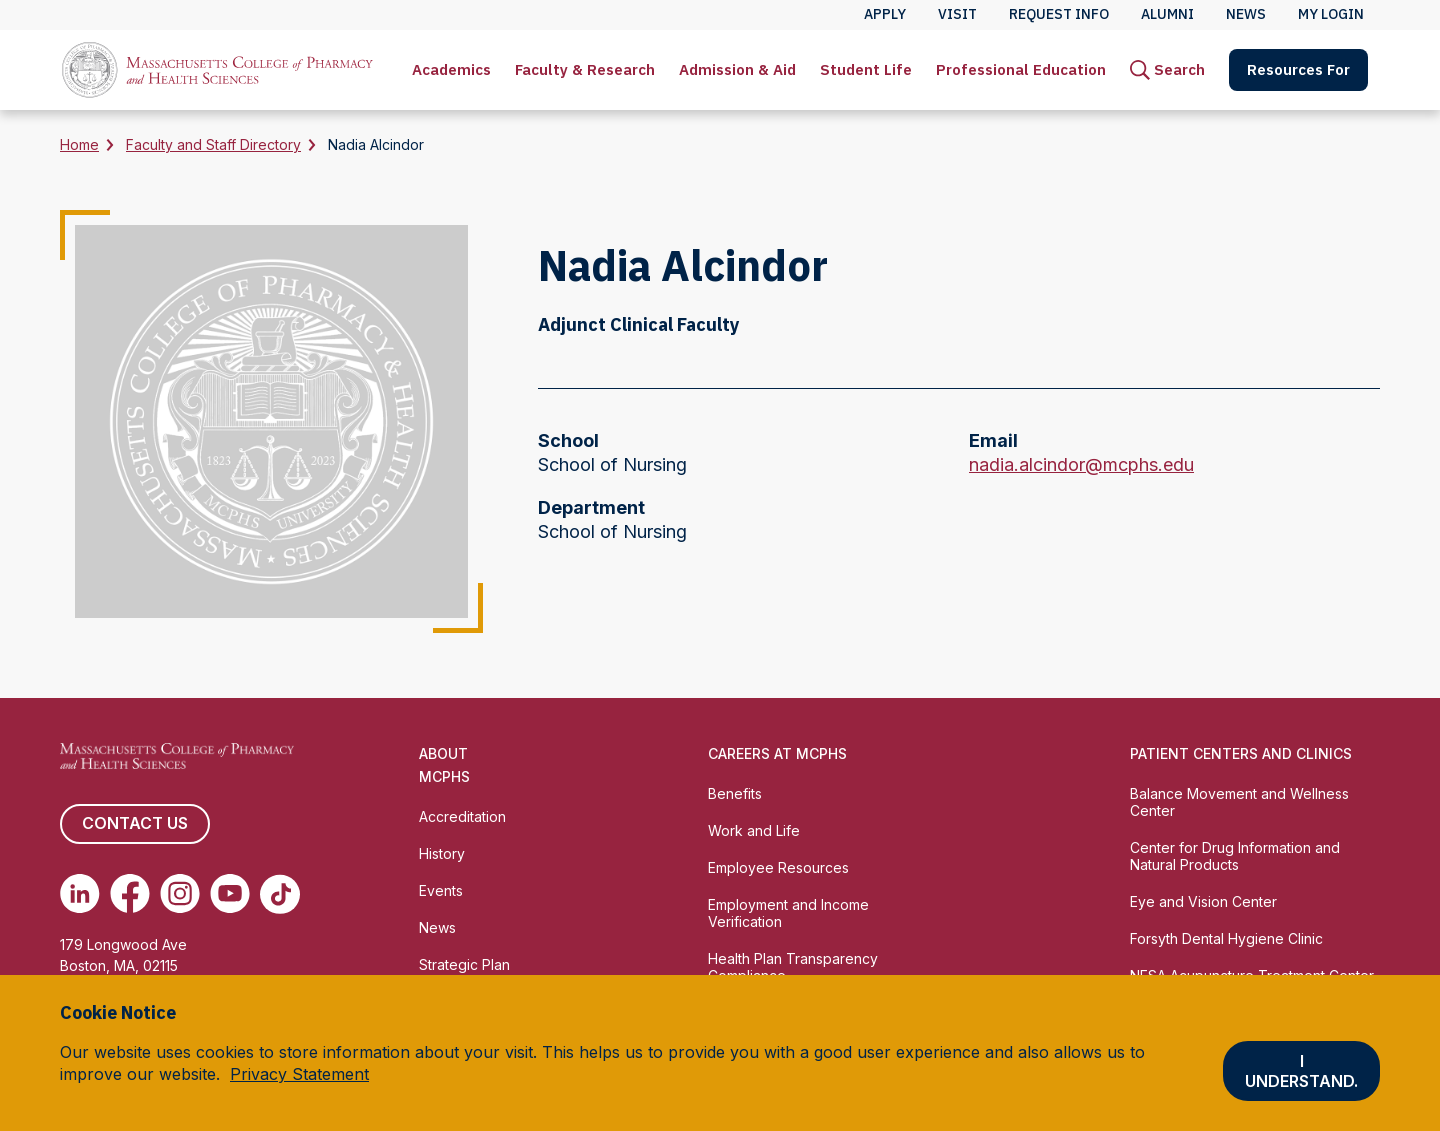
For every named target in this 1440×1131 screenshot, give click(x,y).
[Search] (1167, 70)
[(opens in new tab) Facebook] (130, 894)
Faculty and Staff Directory (213, 144)
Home (79, 144)
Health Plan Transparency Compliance (793, 967)
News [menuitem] (1246, 14)
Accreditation (462, 816)
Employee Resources (778, 867)
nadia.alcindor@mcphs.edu (1081, 465)
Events (441, 890)
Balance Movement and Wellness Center (1239, 802)
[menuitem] (451, 70)
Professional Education (1021, 69)
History (442, 853)
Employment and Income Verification (788, 913)
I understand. (1301, 1071)
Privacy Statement (299, 1074)
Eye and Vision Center (1203, 901)
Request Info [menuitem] (1059, 14)
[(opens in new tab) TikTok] (280, 894)
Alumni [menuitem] (1167, 14)
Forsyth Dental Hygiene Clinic (1226, 938)
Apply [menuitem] (885, 14)
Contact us (135, 824)
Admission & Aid (737, 69)
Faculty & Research (585, 69)
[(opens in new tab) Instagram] (180, 894)
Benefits (735, 793)
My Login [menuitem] (1331, 14)
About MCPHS (444, 765)
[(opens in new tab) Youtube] (230, 894)
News (437, 927)
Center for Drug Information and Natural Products (1235, 856)
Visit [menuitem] (957, 14)
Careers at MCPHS (777, 753)
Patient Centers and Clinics (1241, 753)
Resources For (1298, 69)
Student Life (866, 69)
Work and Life (754, 830)
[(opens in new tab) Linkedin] (80, 894)
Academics (451, 69)
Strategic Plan (464, 964)
